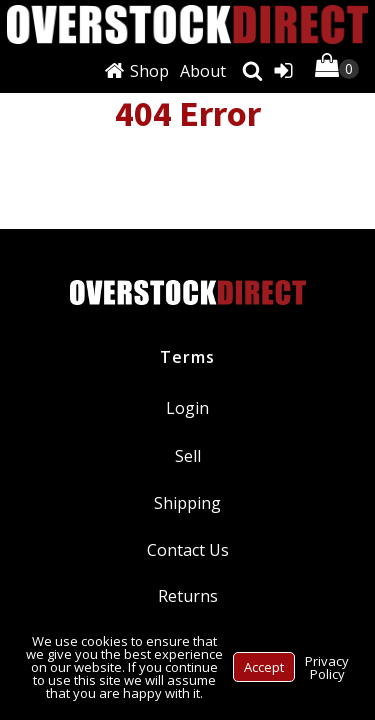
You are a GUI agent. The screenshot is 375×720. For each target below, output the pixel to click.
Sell (188, 456)
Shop (149, 71)
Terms (187, 357)
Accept (264, 667)
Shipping (187, 503)
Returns (188, 596)
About (203, 71)
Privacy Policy (327, 667)
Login (187, 408)
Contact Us (188, 550)
